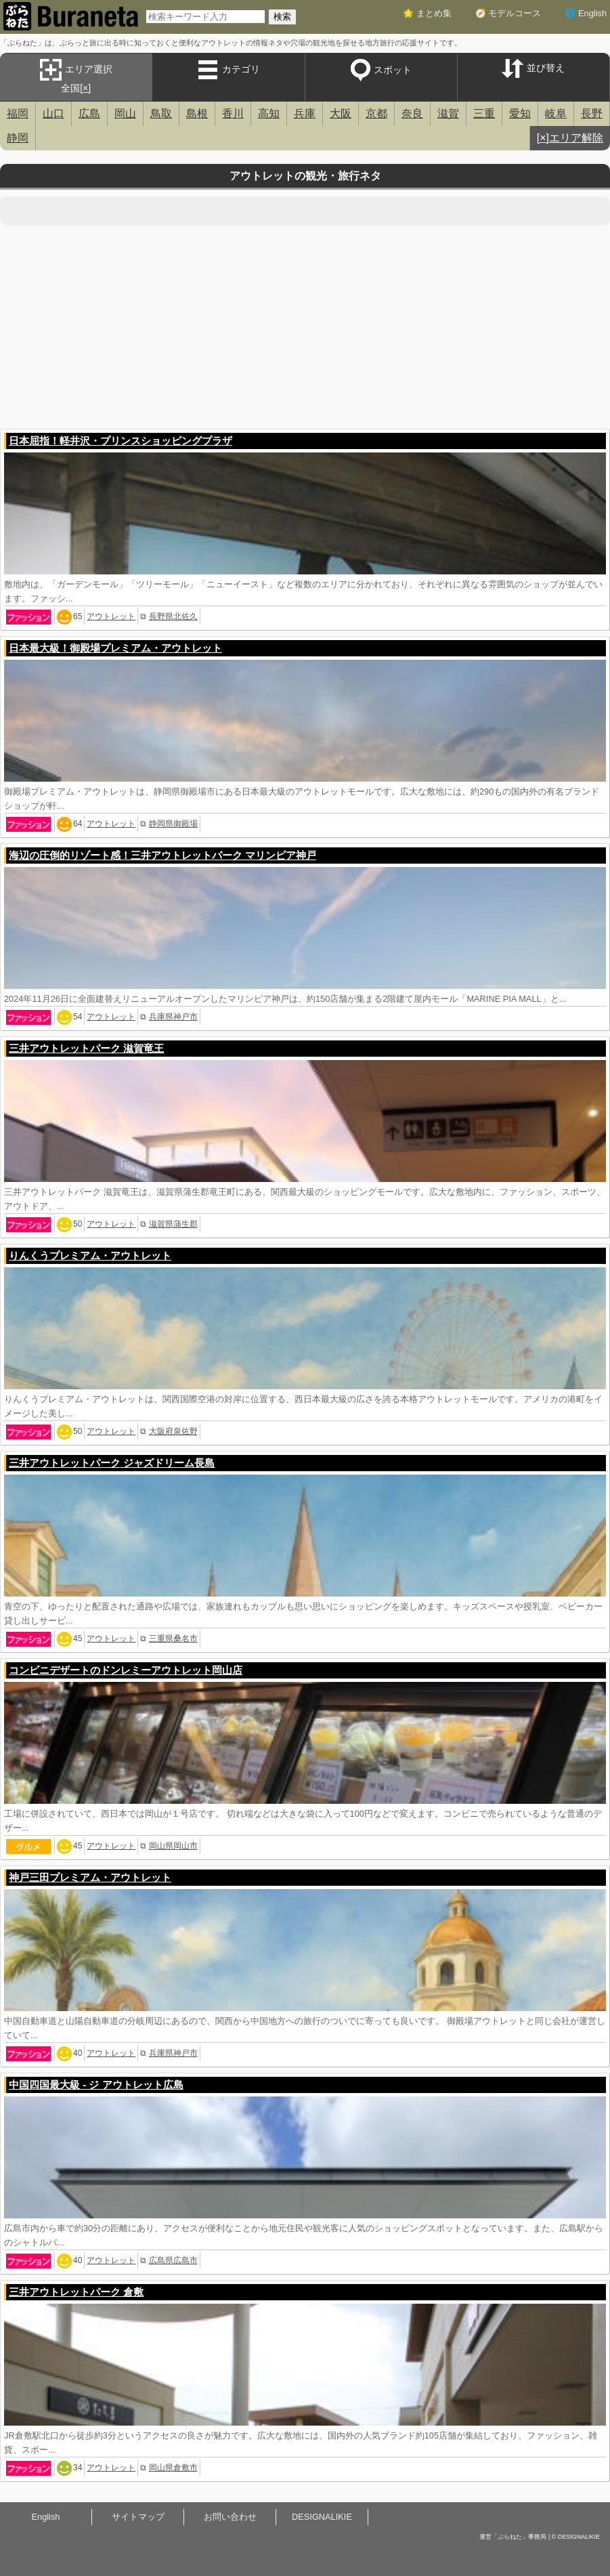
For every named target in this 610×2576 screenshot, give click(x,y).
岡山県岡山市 (173, 1846)
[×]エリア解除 (570, 138)
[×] (85, 88)
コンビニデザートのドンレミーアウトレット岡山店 (125, 1670)
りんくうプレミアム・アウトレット (90, 1255)
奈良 (412, 113)
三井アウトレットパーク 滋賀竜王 (86, 1048)
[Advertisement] (305, 327)
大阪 (340, 113)
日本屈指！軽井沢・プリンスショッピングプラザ (120, 440)
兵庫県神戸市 (173, 1016)
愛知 (520, 113)
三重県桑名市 (173, 1638)
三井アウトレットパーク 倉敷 (76, 2292)
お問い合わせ (230, 2517)
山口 (53, 113)
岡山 (125, 113)
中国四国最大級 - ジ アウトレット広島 (96, 2084)
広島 (89, 113)
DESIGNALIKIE (322, 2517)
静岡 (17, 138)
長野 (592, 113)
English (46, 2517)
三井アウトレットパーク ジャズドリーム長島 (112, 1463)
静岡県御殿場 (173, 823)
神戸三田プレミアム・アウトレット (90, 1877)
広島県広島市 (173, 2260)
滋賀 (448, 113)
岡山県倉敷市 (173, 2467)
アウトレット (111, 616)
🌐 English (586, 13)
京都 (376, 113)
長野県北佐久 (173, 616)
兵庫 (304, 113)
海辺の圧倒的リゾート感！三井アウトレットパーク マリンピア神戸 (162, 855)
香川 (233, 113)
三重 (484, 113)
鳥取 (161, 113)
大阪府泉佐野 (173, 1431)
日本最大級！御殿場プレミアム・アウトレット (115, 648)
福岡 (17, 113)
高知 (269, 113)
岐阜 (556, 113)
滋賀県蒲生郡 (173, 1224)
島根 (197, 113)
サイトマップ (138, 2517)
